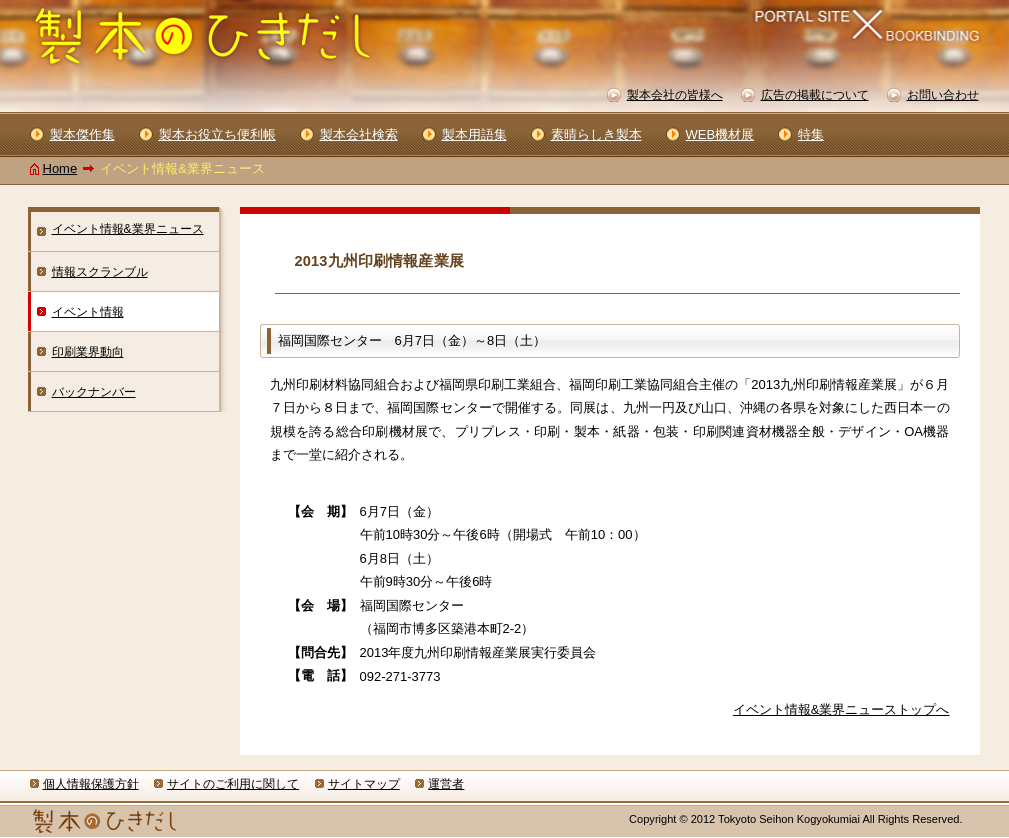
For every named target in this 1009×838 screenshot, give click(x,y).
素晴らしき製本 (596, 134)
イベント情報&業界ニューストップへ (841, 709)
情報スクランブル (100, 272)
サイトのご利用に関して (233, 784)
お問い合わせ (943, 95)
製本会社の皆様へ (675, 95)
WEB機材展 (720, 134)
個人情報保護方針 (91, 784)
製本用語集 (474, 134)
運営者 (446, 784)
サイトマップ (364, 784)
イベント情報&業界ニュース (128, 229)
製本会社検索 (359, 134)
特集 (811, 134)
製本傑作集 (82, 134)
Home (60, 168)
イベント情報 (88, 312)
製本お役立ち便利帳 (217, 134)
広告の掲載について (815, 95)
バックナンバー (94, 392)
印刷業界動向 (88, 352)
